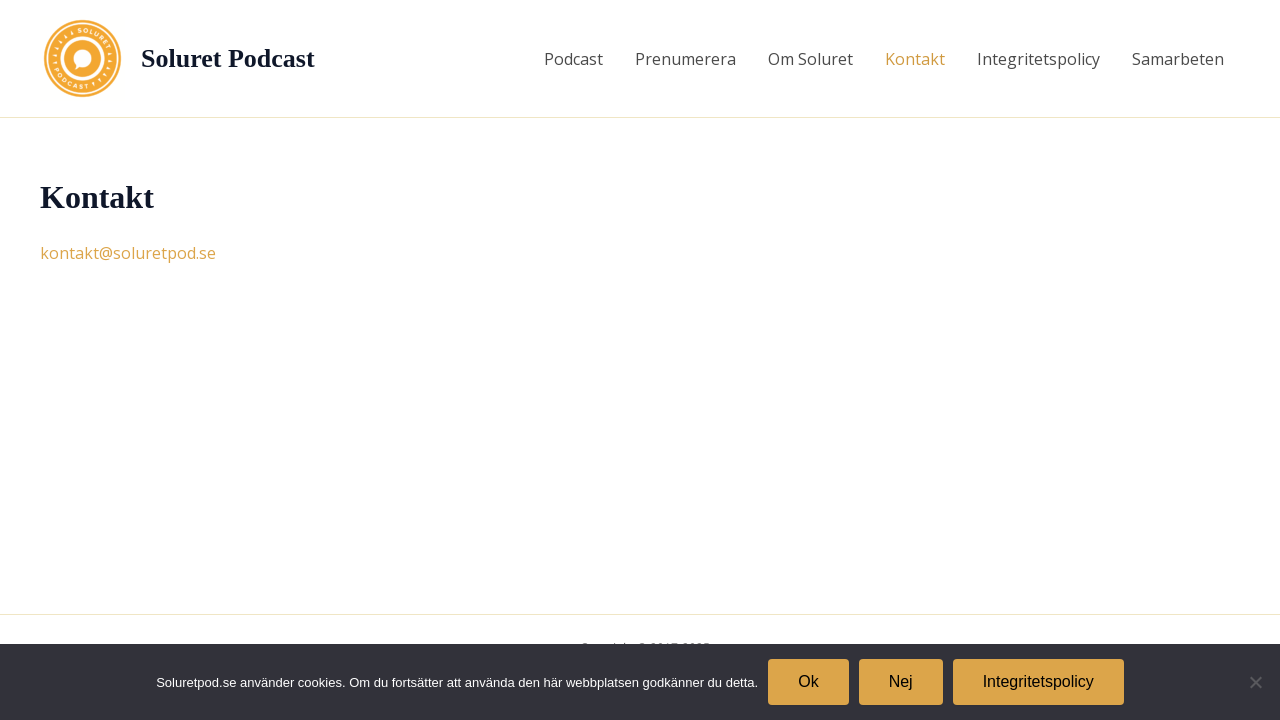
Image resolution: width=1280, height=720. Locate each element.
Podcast (573, 59)
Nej (901, 681)
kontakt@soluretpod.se (128, 253)
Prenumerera (685, 59)
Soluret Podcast (228, 58)
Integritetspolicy (1038, 59)
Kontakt (915, 59)
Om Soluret (810, 59)
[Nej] (1255, 682)
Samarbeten (1178, 59)
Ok (808, 681)
